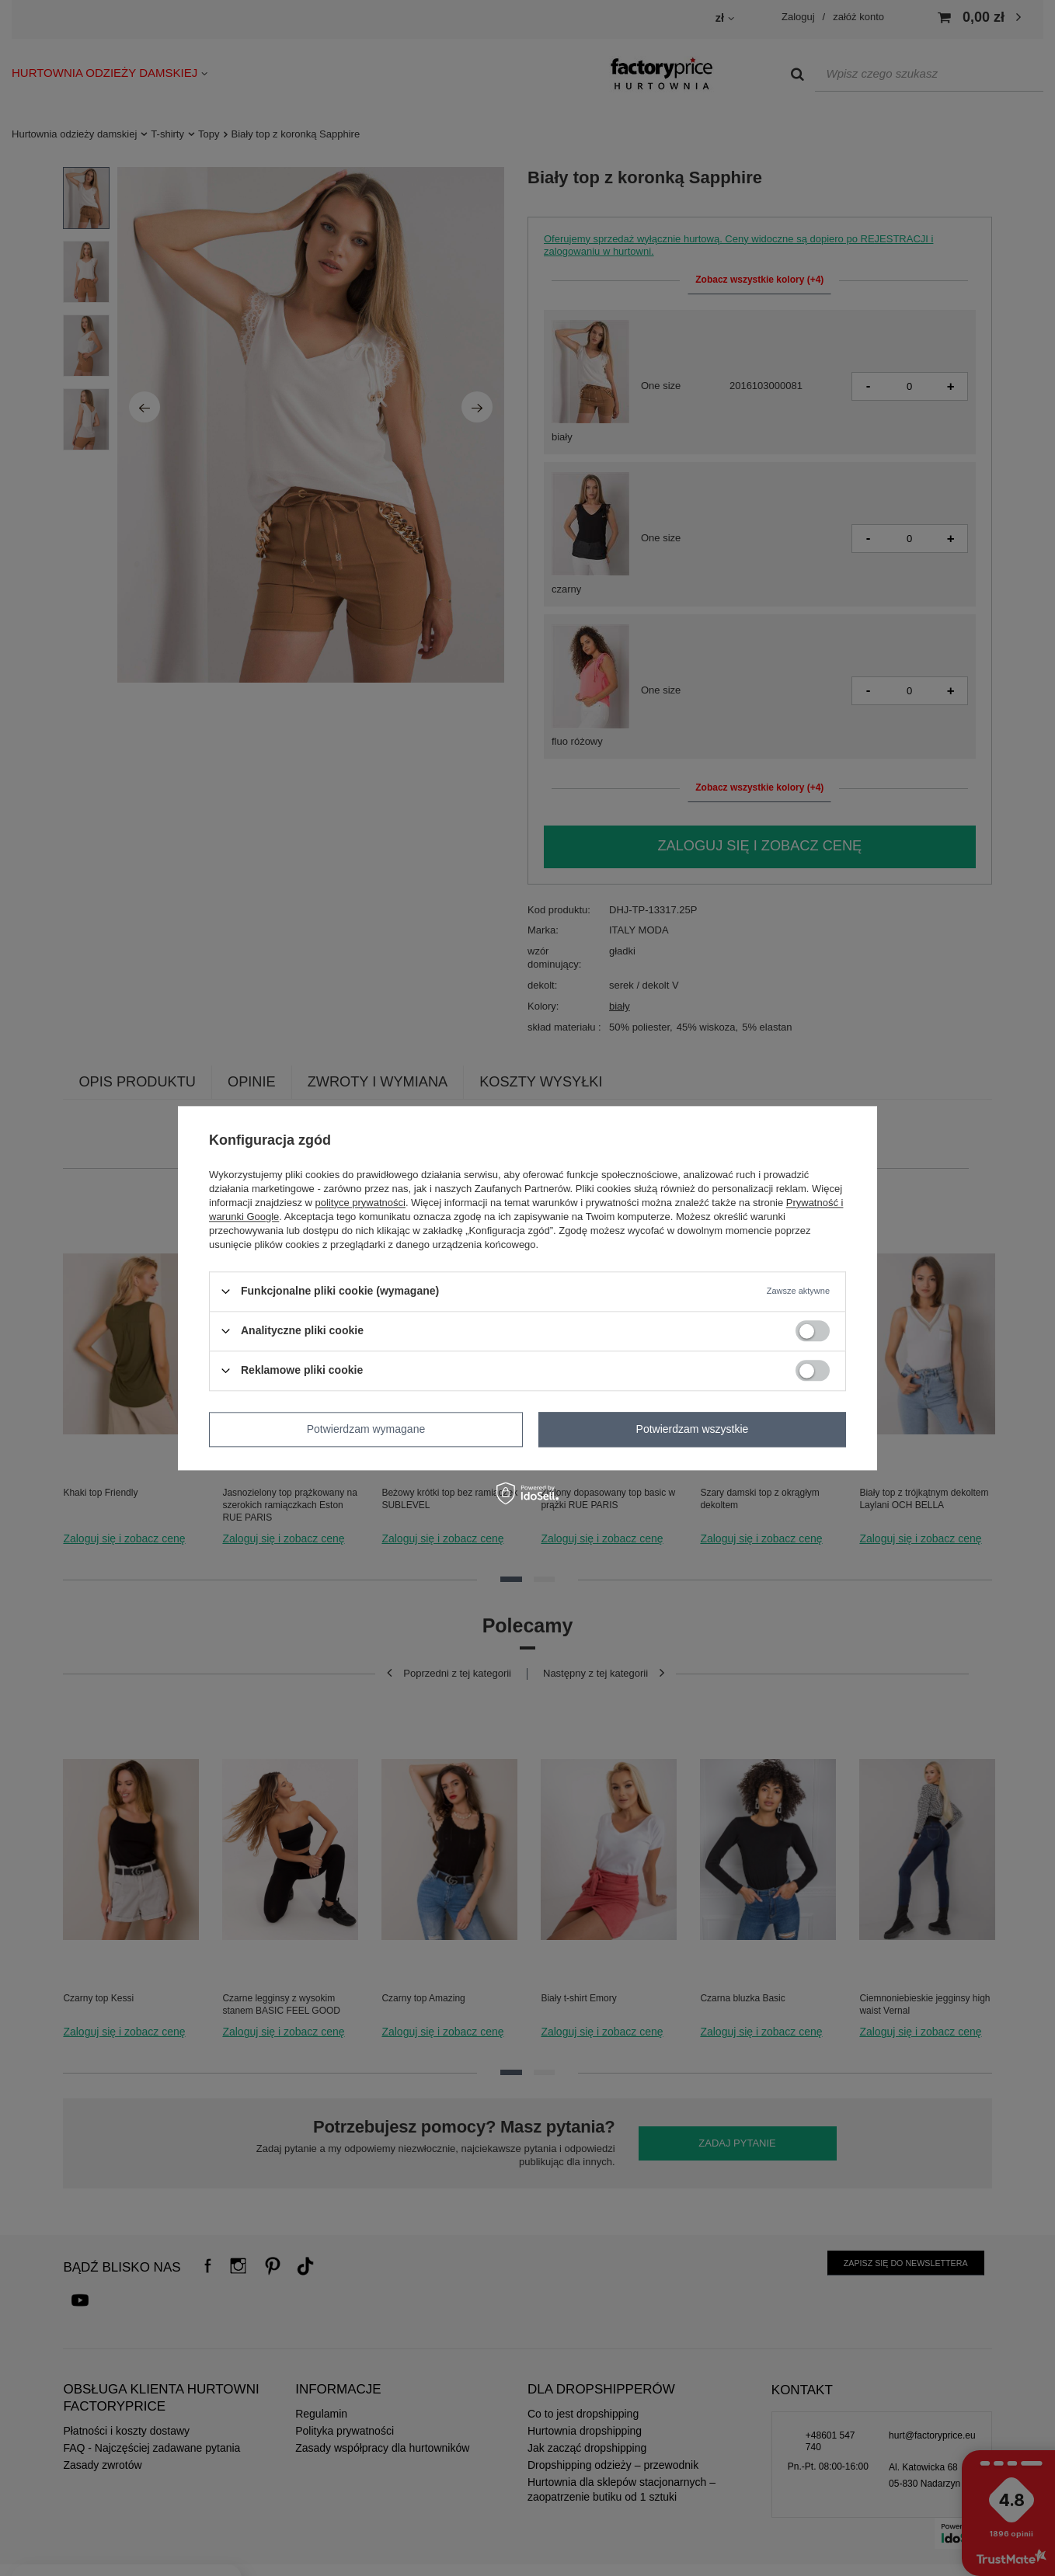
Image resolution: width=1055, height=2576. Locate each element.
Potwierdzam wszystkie (692, 1429)
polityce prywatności (360, 1202)
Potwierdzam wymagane (366, 1429)
